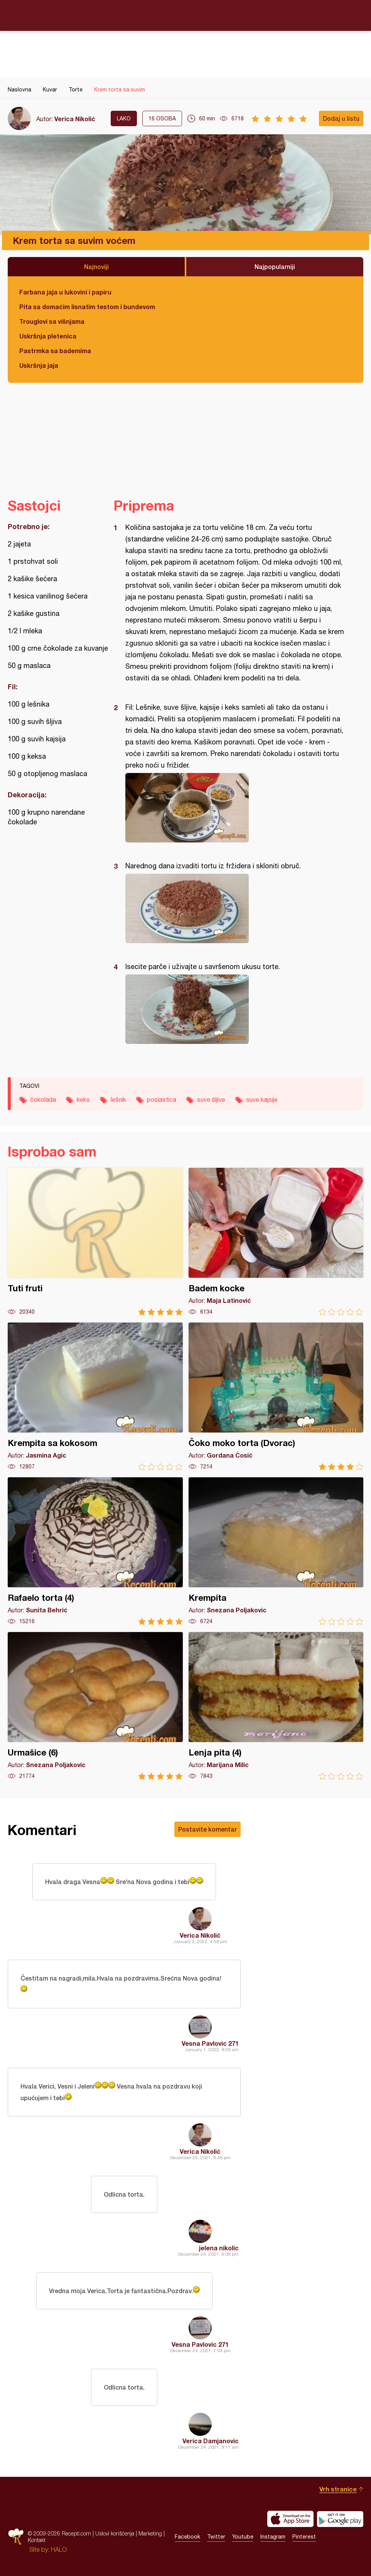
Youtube (242, 2537)
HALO (59, 2549)
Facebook (187, 2537)
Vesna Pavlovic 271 (210, 2043)
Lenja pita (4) (276, 1706)
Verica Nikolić (74, 118)
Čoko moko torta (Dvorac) (276, 1396)
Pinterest (304, 2537)
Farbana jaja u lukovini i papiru (65, 292)
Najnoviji (96, 266)
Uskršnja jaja (38, 365)
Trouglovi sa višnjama (51, 321)
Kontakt (37, 2540)
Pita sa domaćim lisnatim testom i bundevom (87, 306)
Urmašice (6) (95, 1706)
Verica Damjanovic (210, 2440)
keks (83, 1099)
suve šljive (211, 1099)
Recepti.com (185, 15)
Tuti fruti (95, 1242)
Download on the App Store (290, 2519)
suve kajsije (262, 1099)
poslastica (161, 1099)
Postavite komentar (207, 1829)
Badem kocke (276, 1242)
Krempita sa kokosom (95, 1396)
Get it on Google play (340, 2519)
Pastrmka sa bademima (55, 350)
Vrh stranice (338, 2489)
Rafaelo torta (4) (95, 1551)
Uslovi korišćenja (114, 2533)
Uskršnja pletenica (47, 336)
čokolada (43, 1099)
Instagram (272, 2537)
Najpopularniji (275, 266)
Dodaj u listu (341, 118)
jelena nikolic (219, 2247)
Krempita (276, 1551)
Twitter (216, 2537)
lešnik (118, 1099)
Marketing (150, 2533)
